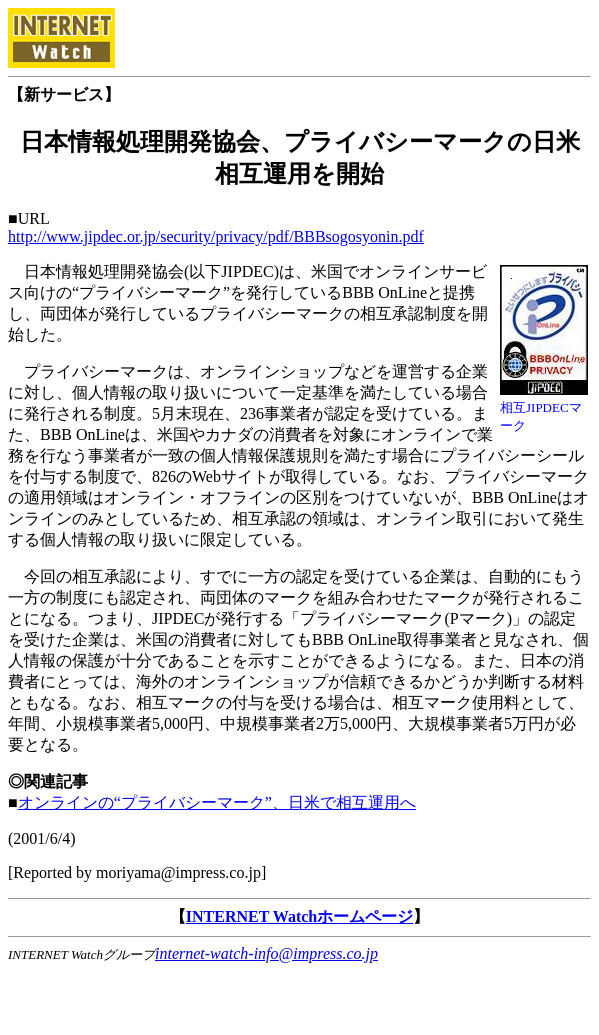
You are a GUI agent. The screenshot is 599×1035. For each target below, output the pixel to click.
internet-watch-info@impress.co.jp (266, 953)
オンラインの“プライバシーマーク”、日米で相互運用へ (217, 802)
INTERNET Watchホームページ (299, 916)
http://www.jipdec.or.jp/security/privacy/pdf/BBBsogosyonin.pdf (216, 236)
